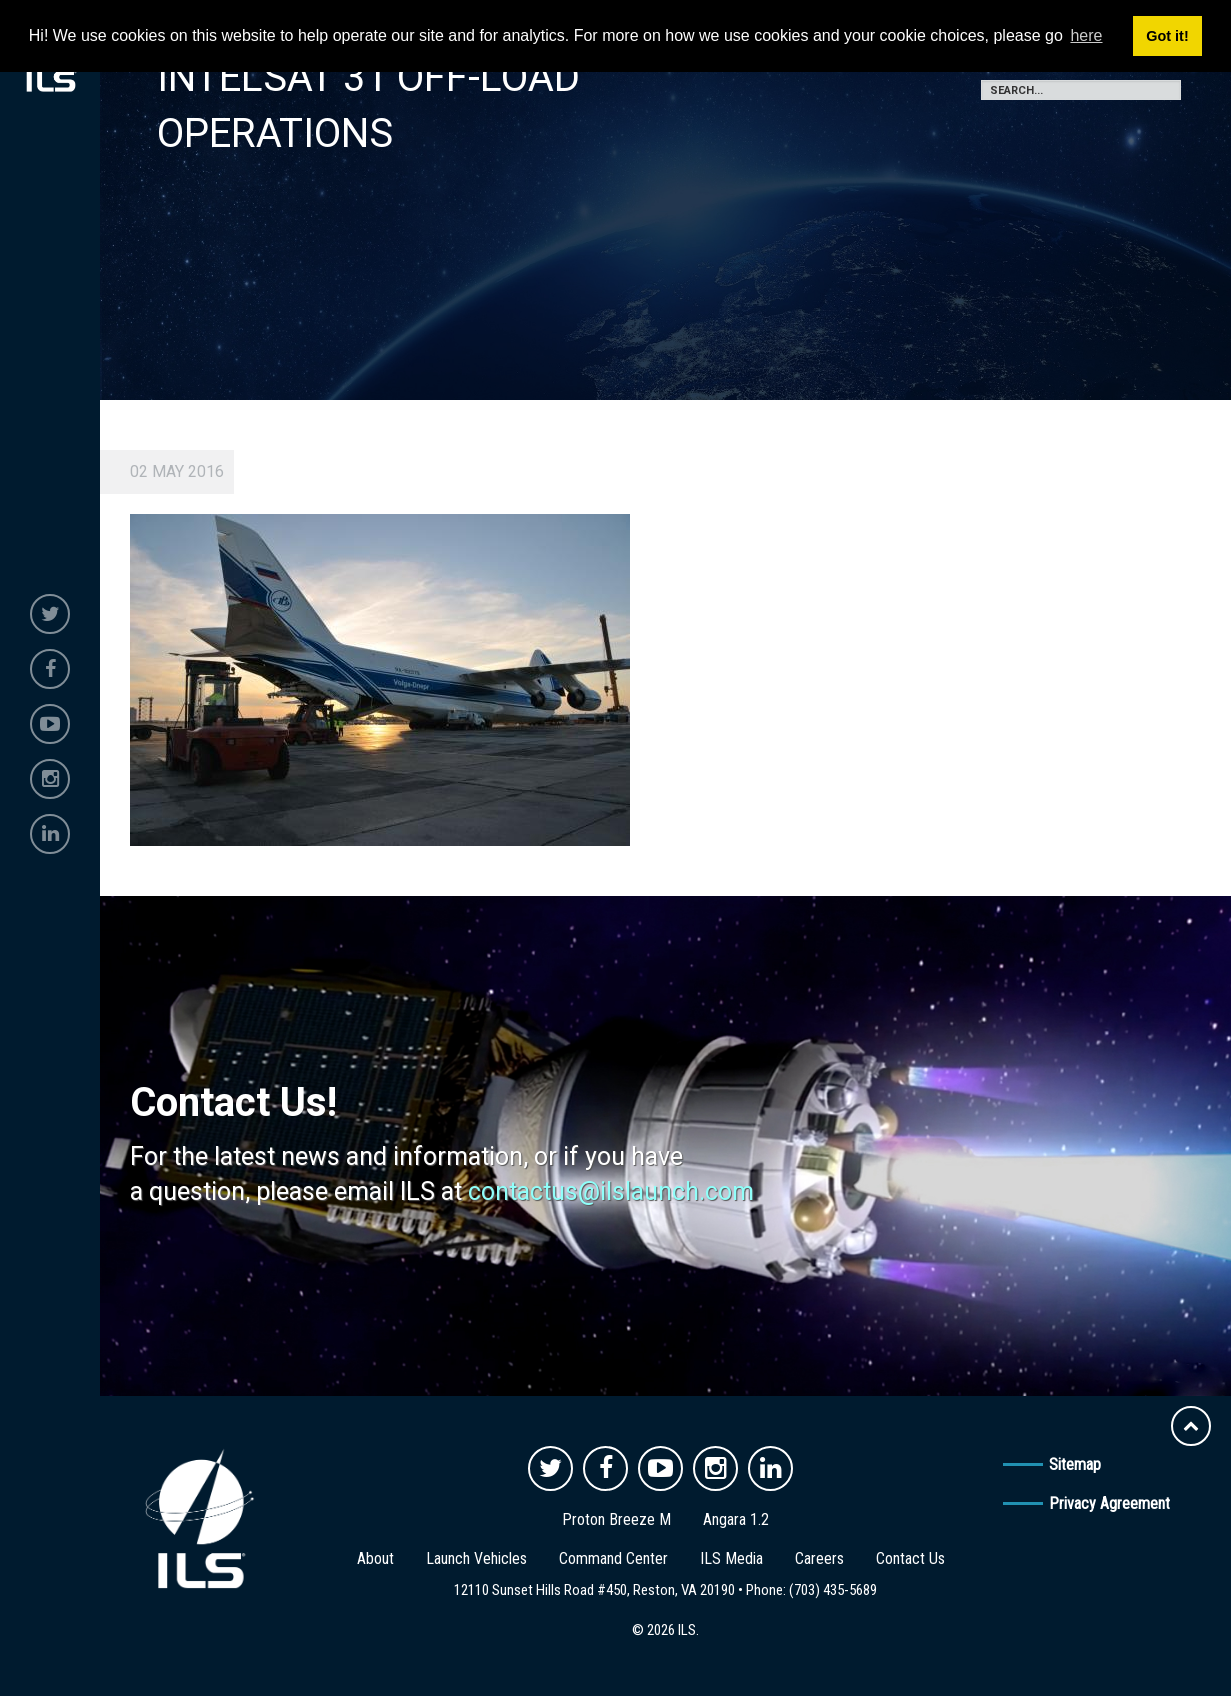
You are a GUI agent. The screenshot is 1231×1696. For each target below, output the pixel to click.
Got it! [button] (1167, 36)
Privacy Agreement (1109, 1503)
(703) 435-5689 (833, 1590)
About (375, 1558)
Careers (819, 1558)
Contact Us (910, 1558)
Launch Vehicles (476, 1558)
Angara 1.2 (736, 1519)
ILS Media (731, 1558)
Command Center (613, 1558)
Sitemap (1075, 1464)
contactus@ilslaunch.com (611, 1191)
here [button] (1086, 35)
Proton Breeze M (616, 1519)
